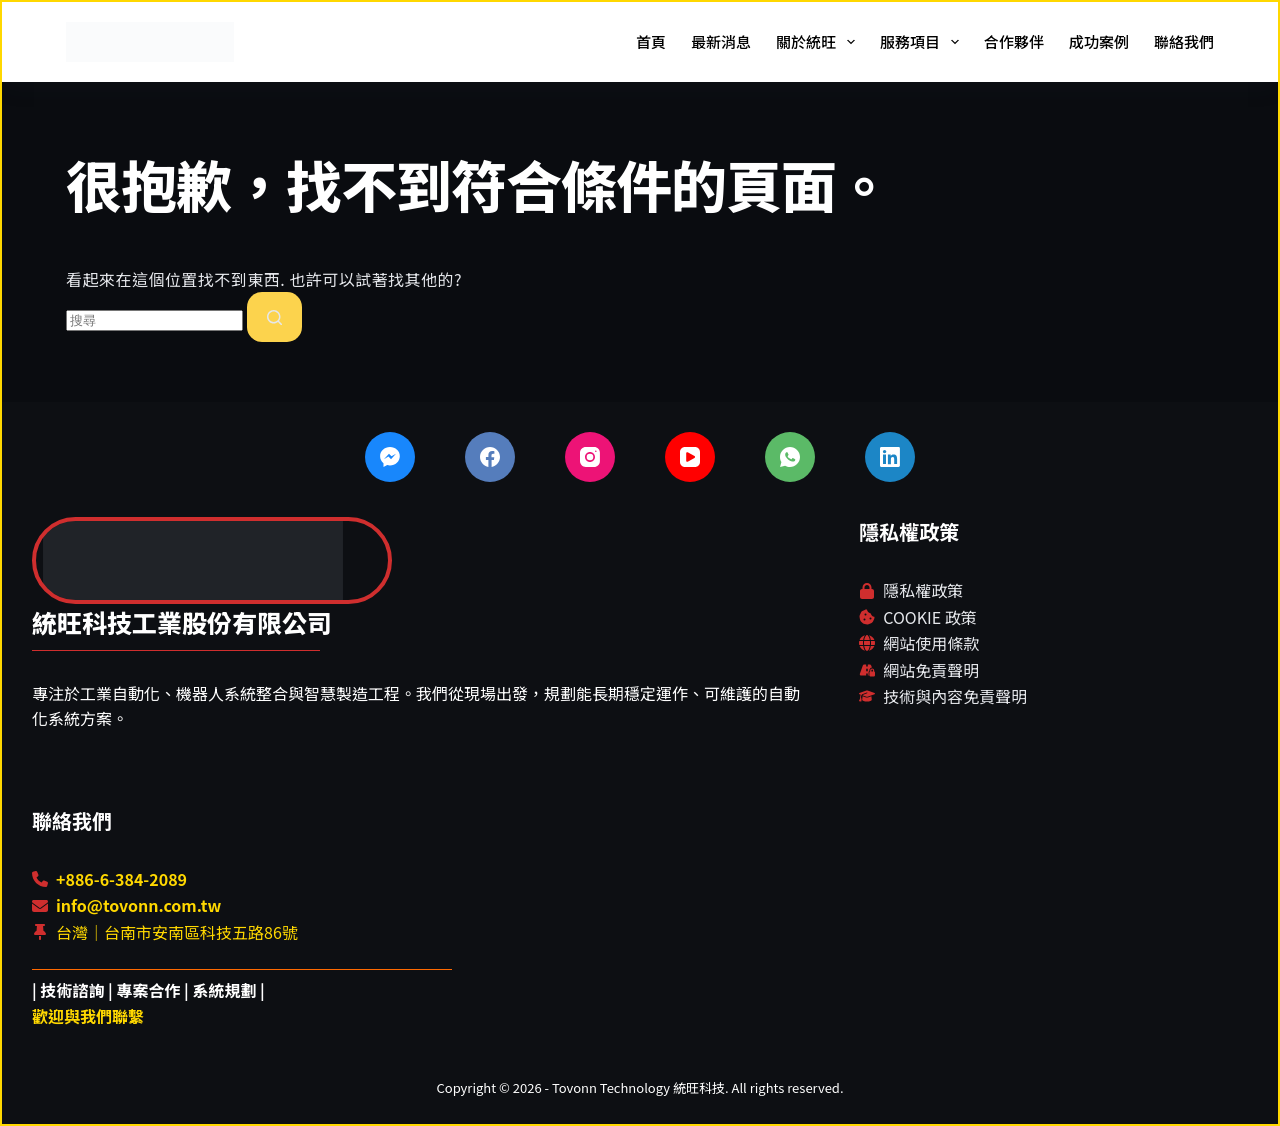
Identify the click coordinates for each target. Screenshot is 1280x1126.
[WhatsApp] (790, 457)
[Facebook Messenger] (390, 457)
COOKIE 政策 (929, 617)
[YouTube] (690, 457)
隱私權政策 (923, 590)
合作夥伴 (1014, 41)
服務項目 (923, 42)
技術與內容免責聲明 (955, 696)
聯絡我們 (1184, 41)
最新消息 (721, 41)
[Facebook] (490, 457)
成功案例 (1099, 41)
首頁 (651, 41)
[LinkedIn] (890, 457)
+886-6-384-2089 (121, 879)
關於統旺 (819, 42)
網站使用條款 (931, 643)
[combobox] (154, 320)
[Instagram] (590, 457)
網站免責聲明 (931, 670)
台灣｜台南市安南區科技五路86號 (177, 932)
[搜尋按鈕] (274, 317)
